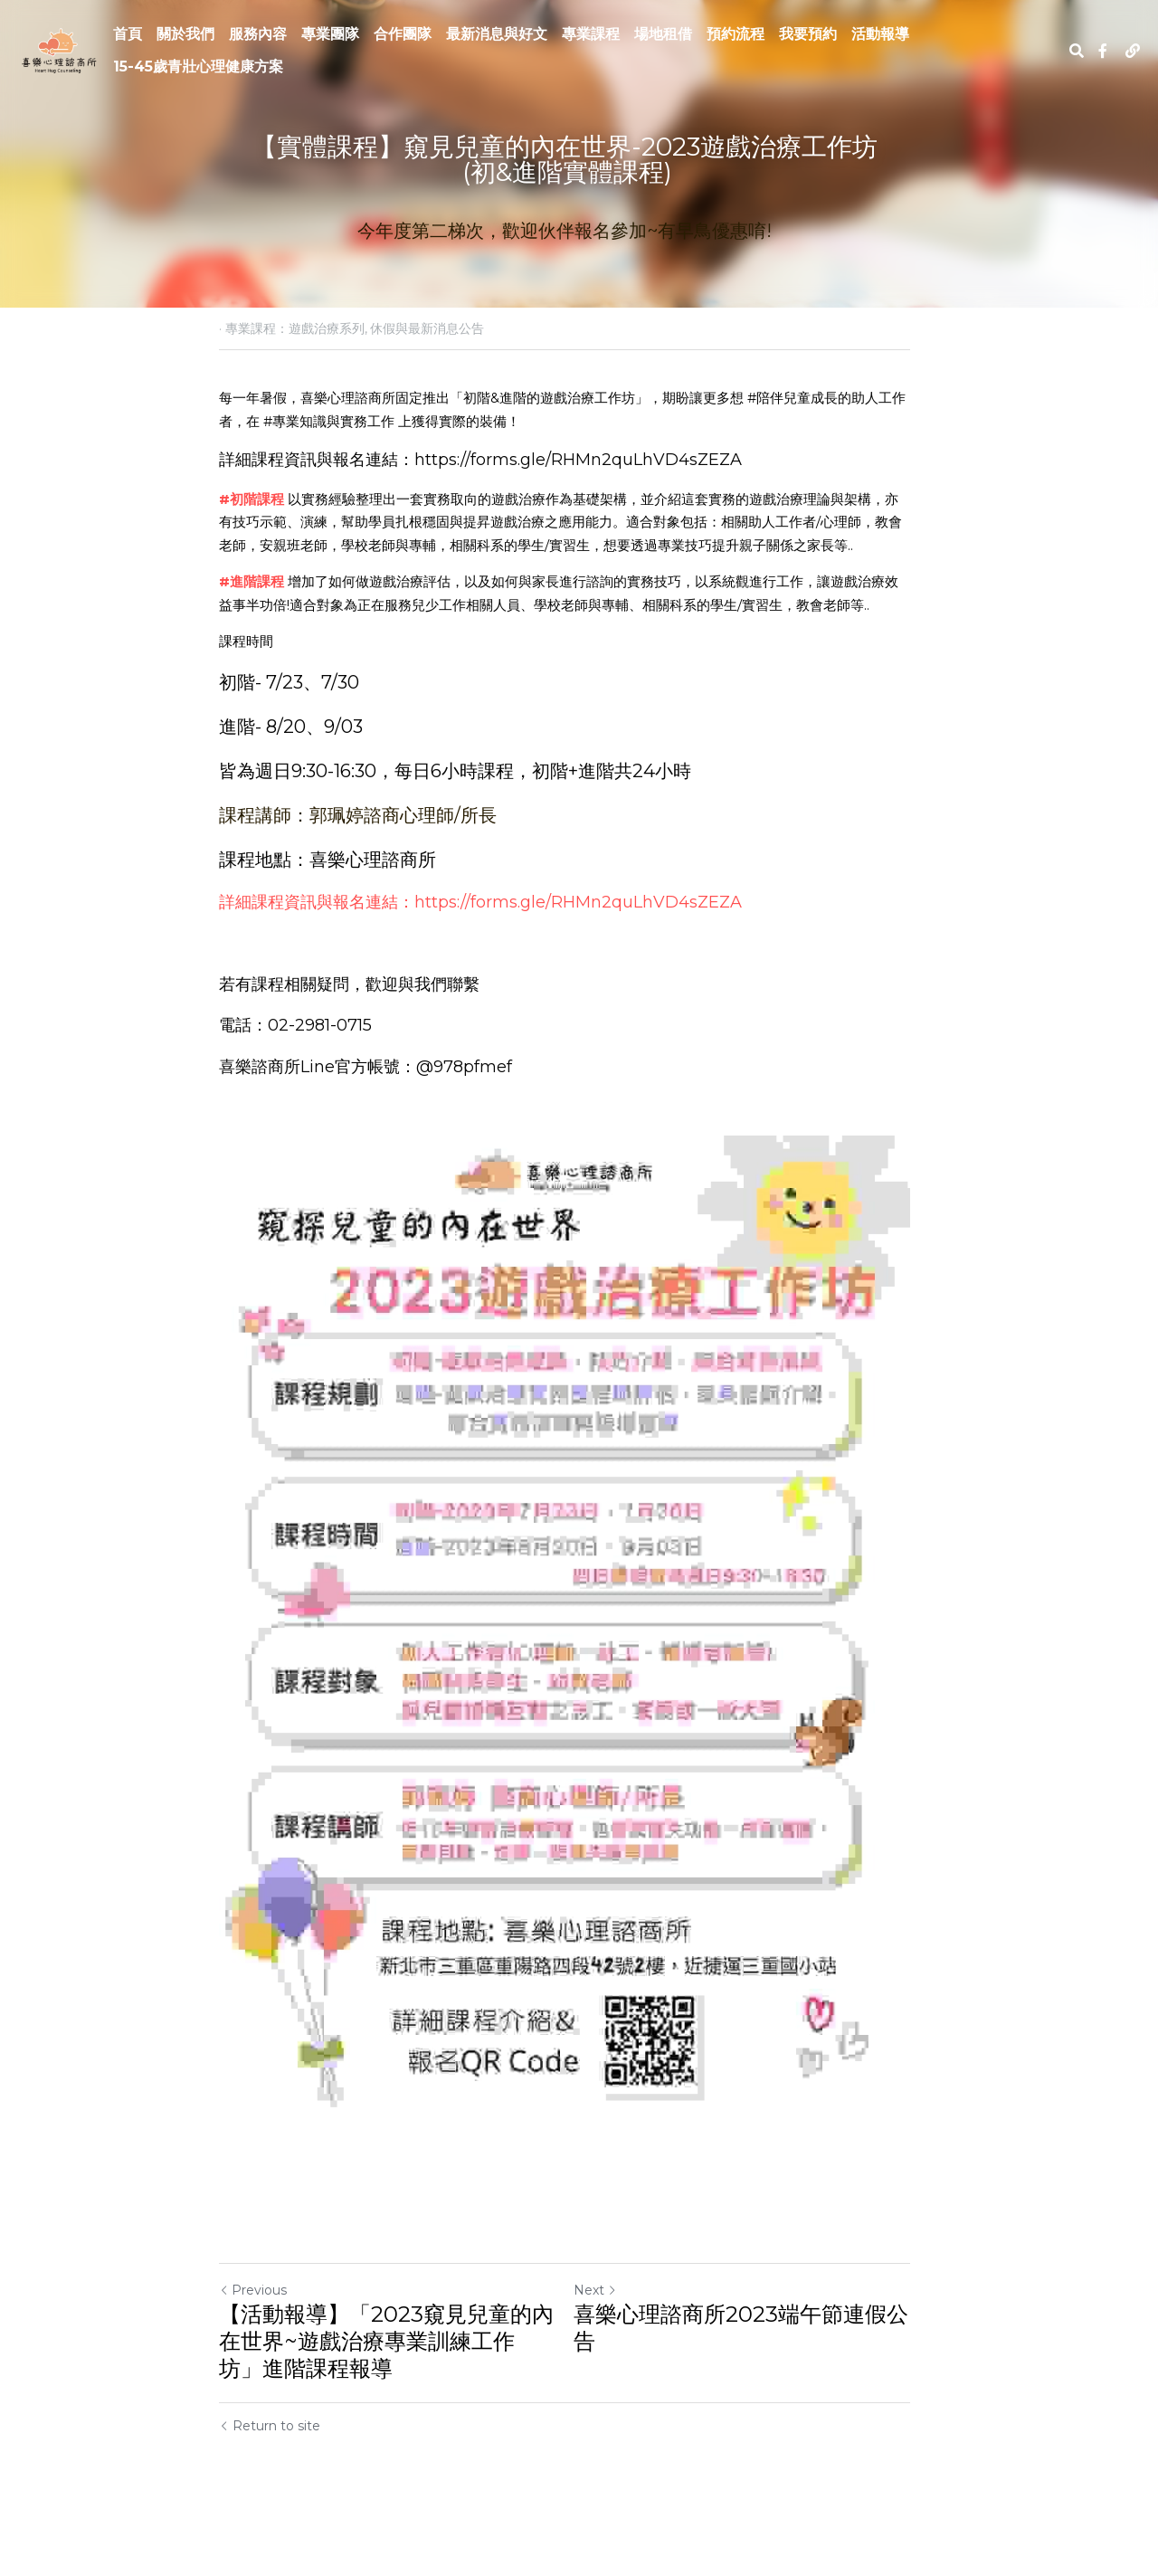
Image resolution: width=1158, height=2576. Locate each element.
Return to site (269, 2466)
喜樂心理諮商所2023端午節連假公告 (755, 2368)
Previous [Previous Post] (253, 2331)
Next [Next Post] (609, 2331)
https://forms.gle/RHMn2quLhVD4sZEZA (578, 460)
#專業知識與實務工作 (301, 421)
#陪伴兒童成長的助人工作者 (833, 397)
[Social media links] (1102, 50)
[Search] (1076, 51)
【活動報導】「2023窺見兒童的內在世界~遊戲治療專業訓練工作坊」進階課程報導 (388, 2382)
